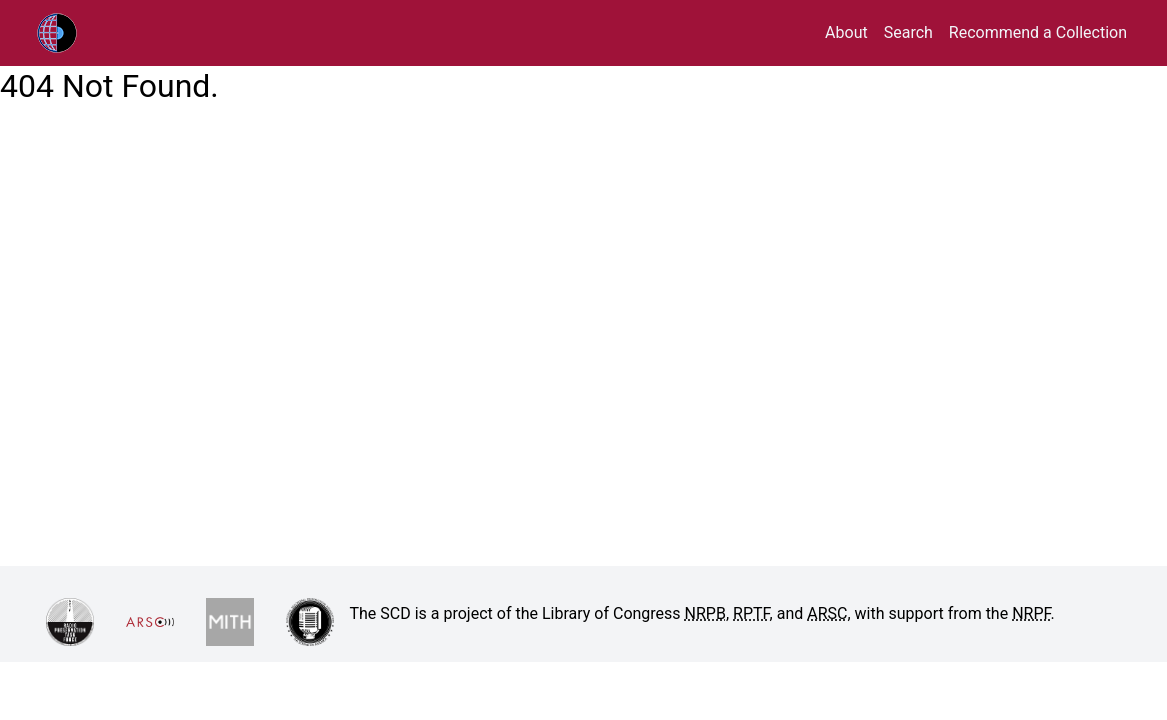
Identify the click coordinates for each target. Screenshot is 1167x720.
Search (908, 32)
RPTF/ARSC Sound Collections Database (99, 33)
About (846, 32)
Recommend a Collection (1038, 32)
